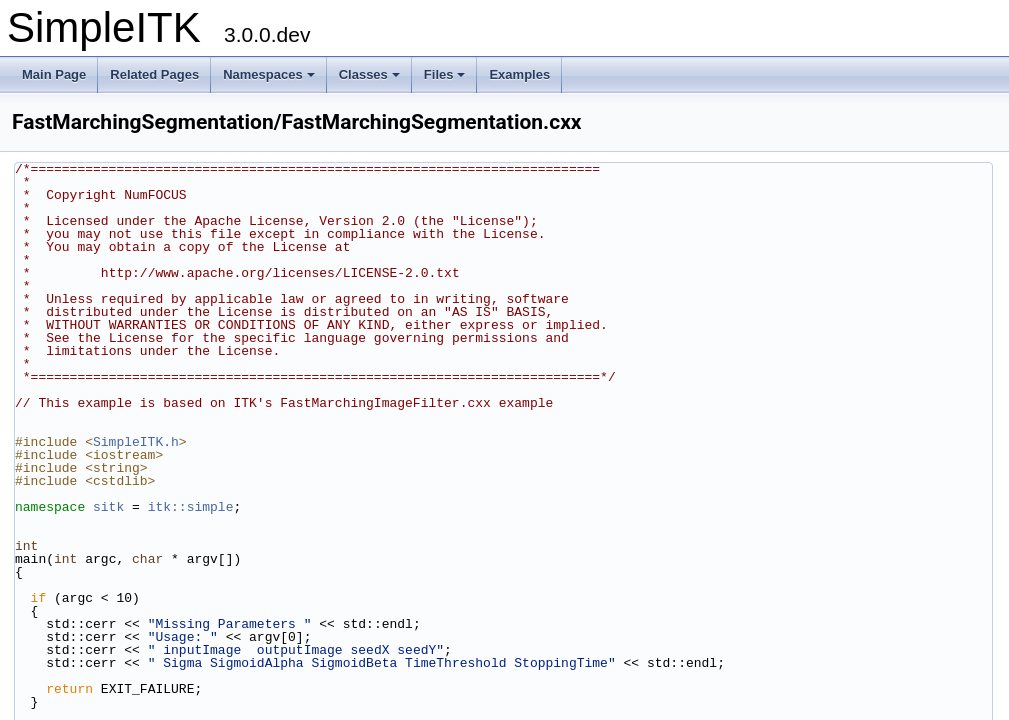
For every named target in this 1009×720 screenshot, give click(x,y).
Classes (369, 74)
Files (445, 74)
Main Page (54, 74)
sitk (108, 507)
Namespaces (269, 74)
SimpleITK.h (136, 442)
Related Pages (154, 74)
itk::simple (191, 507)
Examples (519, 74)
